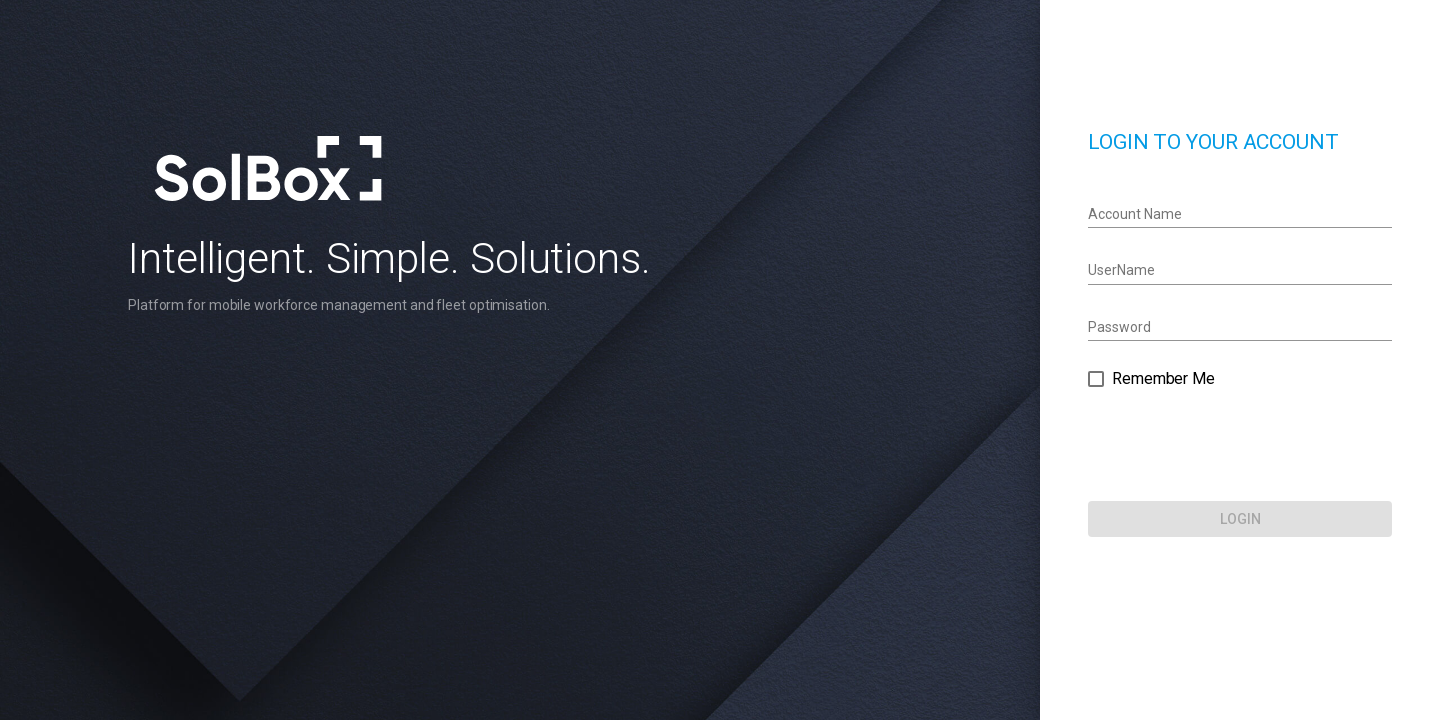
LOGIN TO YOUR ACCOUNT (1239, 142)
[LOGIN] (1266, 519)
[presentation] (1266, 446)
